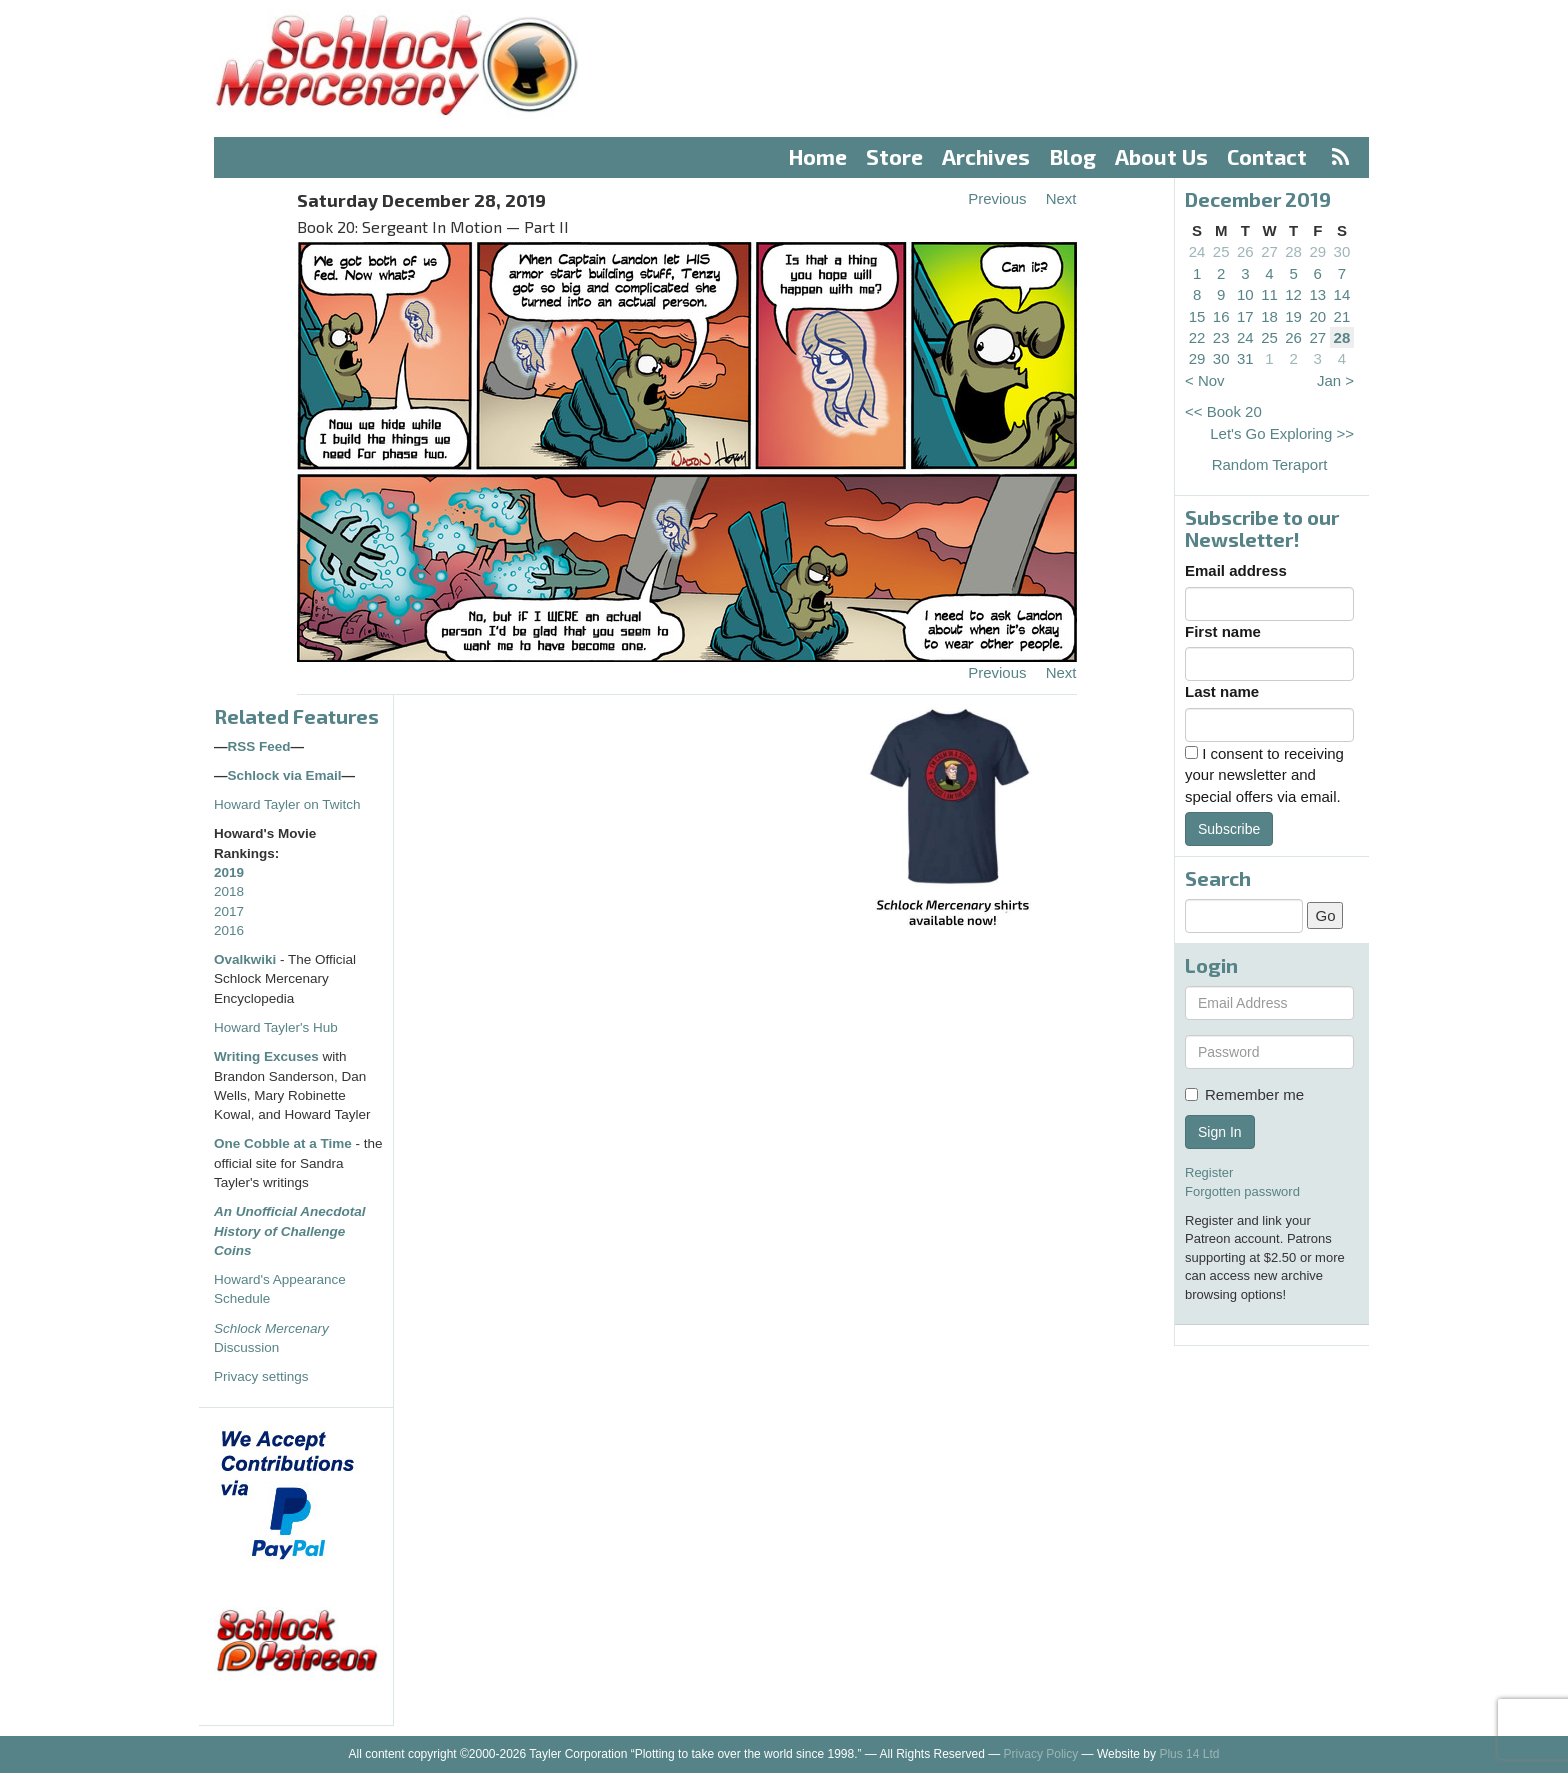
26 (1245, 251)
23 (1221, 337)
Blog (1073, 156)
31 (1245, 358)
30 (1342, 251)
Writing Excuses (266, 1056)
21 (1342, 316)
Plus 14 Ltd (1189, 1754)
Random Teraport (1270, 464)
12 (1293, 294)
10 (1245, 294)
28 (1293, 251)
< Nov (1205, 380)
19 (1293, 316)
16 (1221, 316)
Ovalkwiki (247, 959)
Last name (1222, 691)
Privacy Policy (1041, 1754)
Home (818, 156)
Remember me (1244, 1094)
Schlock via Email (285, 775)
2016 (229, 930)
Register (1209, 1172)
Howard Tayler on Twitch (287, 804)
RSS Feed (259, 746)
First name (1223, 631)
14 (1342, 294)
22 (1197, 337)
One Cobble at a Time (283, 1143)
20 (1317, 316)
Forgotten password (1242, 1191)
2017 (229, 911)
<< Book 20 (1223, 411)
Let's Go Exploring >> (1282, 433)
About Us (1161, 156)
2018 (229, 891)
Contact (1267, 156)
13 (1317, 294)
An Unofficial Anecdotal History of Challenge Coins (290, 1231)
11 (1269, 294)
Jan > (1335, 380)
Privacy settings (261, 1376)
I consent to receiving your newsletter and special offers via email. (1264, 775)
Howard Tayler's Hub (276, 1027)
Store (894, 156)
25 (1221, 251)
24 (1197, 251)
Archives (986, 156)
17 (1245, 316)
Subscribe (1229, 829)
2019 (229, 872)
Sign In (1220, 1132)
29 (1317, 251)
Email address (1236, 570)
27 (1269, 251)
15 (1197, 316)
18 (1269, 316)
